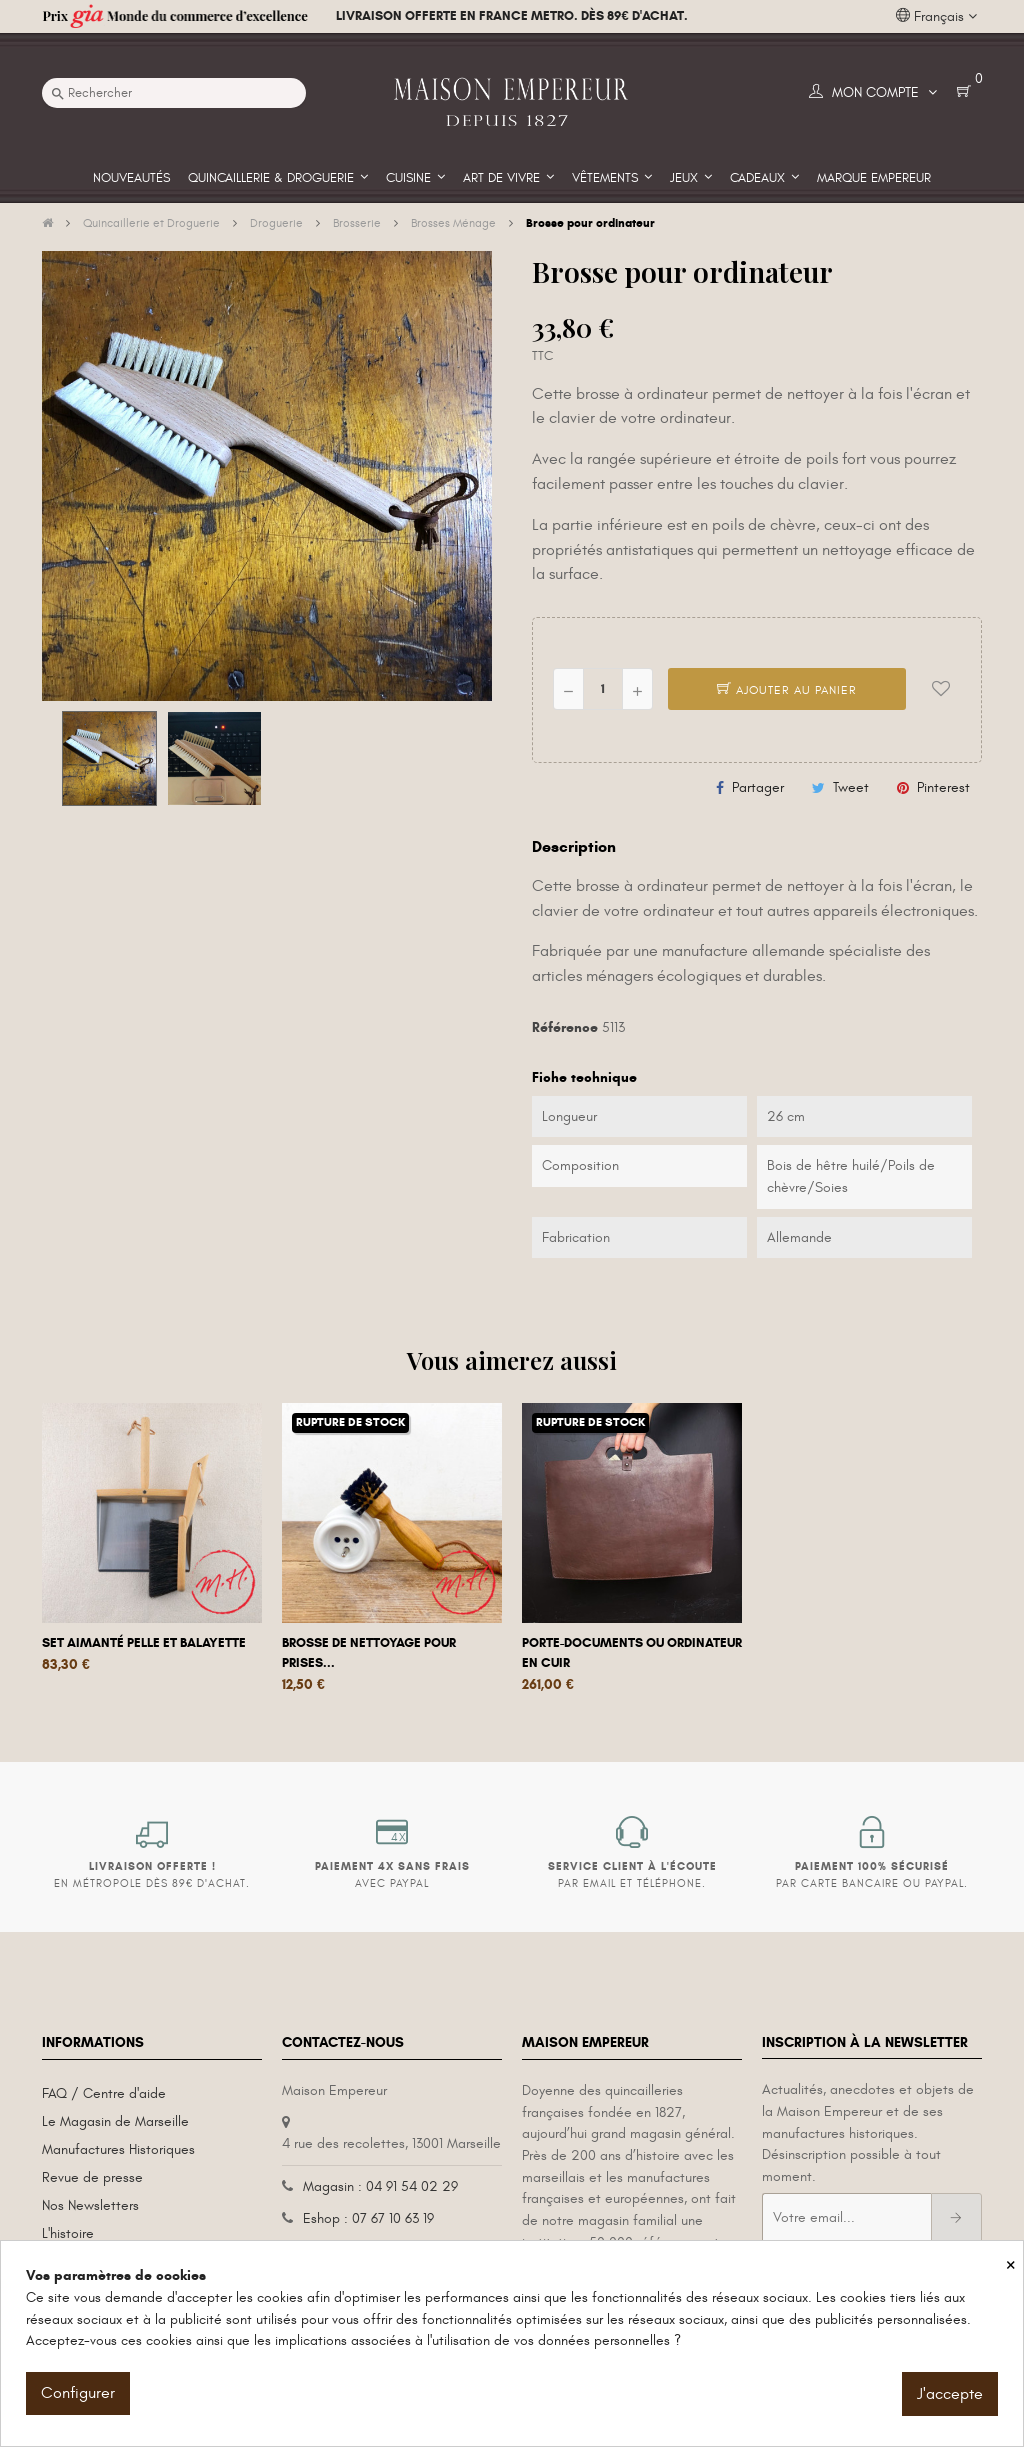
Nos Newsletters (90, 2205)
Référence (565, 1027)
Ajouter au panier (787, 690)
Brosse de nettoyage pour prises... (369, 1653)
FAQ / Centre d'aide (104, 2093)
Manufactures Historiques (118, 2149)
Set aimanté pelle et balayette (144, 1643)
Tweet (851, 787)
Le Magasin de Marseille (115, 2121)
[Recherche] (174, 93)
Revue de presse (92, 2177)
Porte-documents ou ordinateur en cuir (632, 1653)
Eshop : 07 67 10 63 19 (368, 2218)
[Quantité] (603, 689)
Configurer (78, 2393)
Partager (758, 787)
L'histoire (68, 2233)
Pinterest (943, 787)
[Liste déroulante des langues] (936, 17)
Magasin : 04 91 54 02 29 (380, 2186)
